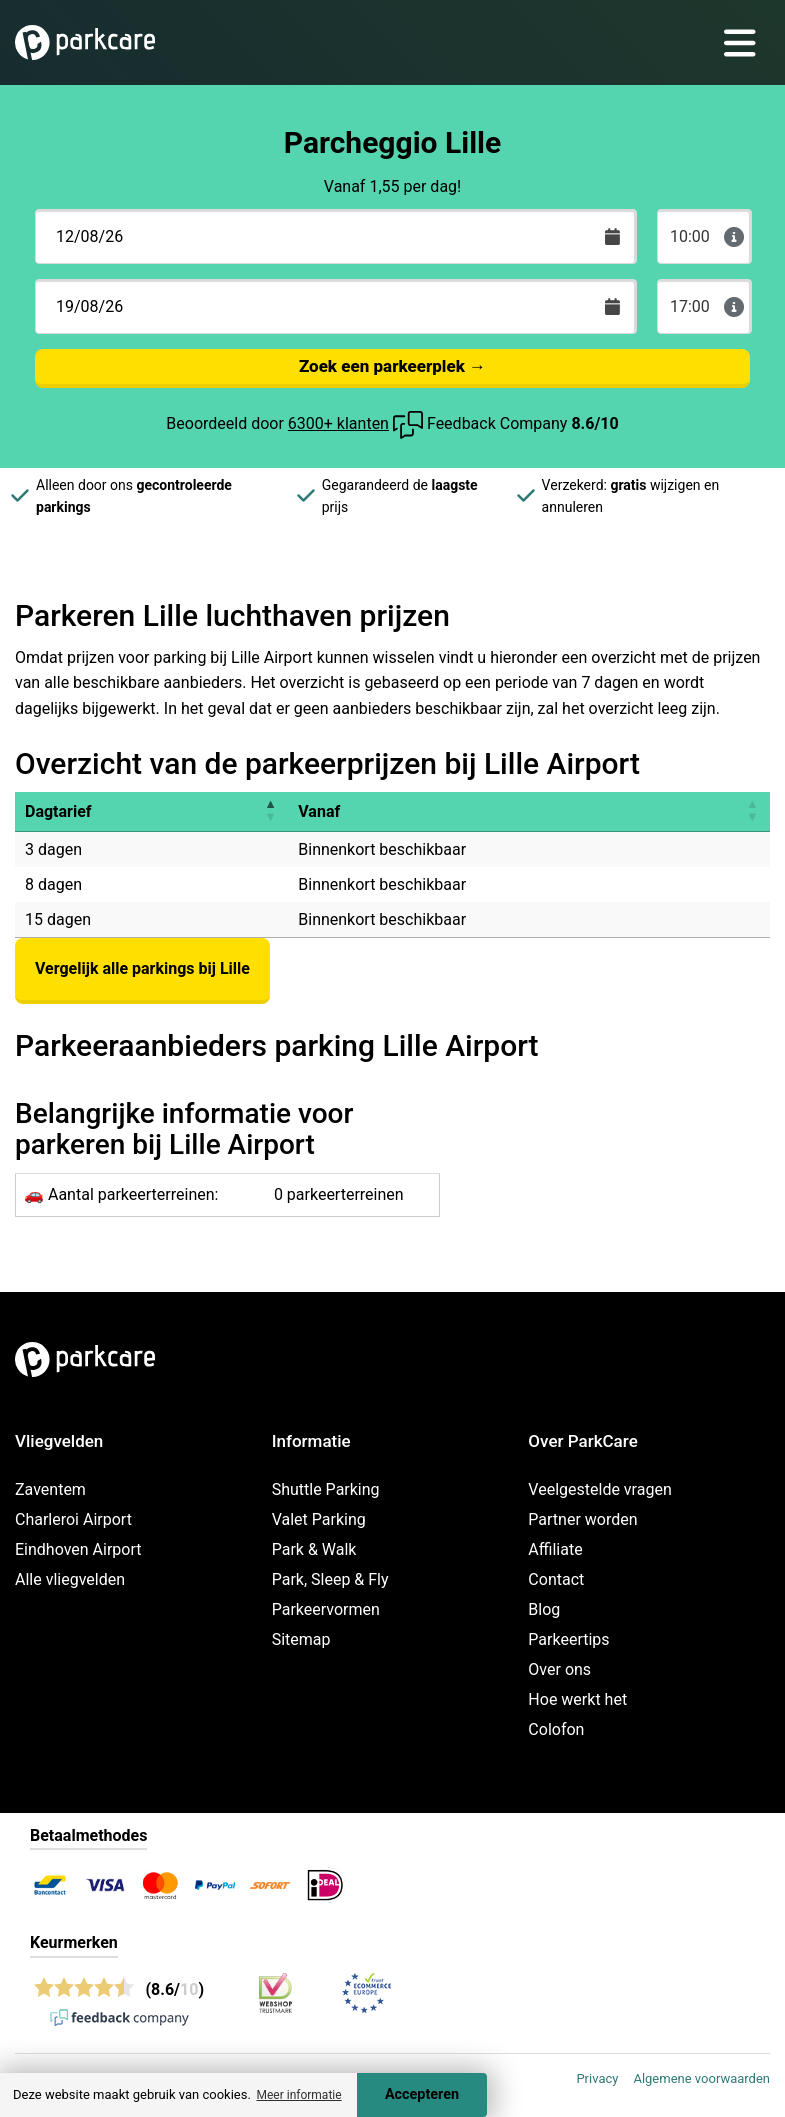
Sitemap (301, 1639)
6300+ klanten (338, 423)
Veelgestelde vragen (599, 1489)
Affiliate (555, 1549)
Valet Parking (319, 1519)
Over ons (559, 1669)
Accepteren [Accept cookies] (422, 2094)
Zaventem (50, 1489)
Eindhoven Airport (78, 1549)
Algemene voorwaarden (701, 2078)
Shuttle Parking (326, 1489)
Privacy (597, 2078)
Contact (556, 1579)
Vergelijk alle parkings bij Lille (142, 968)
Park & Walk (314, 1549)
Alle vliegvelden (70, 1579)
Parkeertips (568, 1639)
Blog (544, 1609)
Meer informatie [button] (298, 2095)
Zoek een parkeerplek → (392, 366)
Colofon (556, 1729)
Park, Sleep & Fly (330, 1579)
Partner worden (582, 1519)
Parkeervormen (326, 1609)
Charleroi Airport (73, 1519)
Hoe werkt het (577, 1699)
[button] (270, 811)
